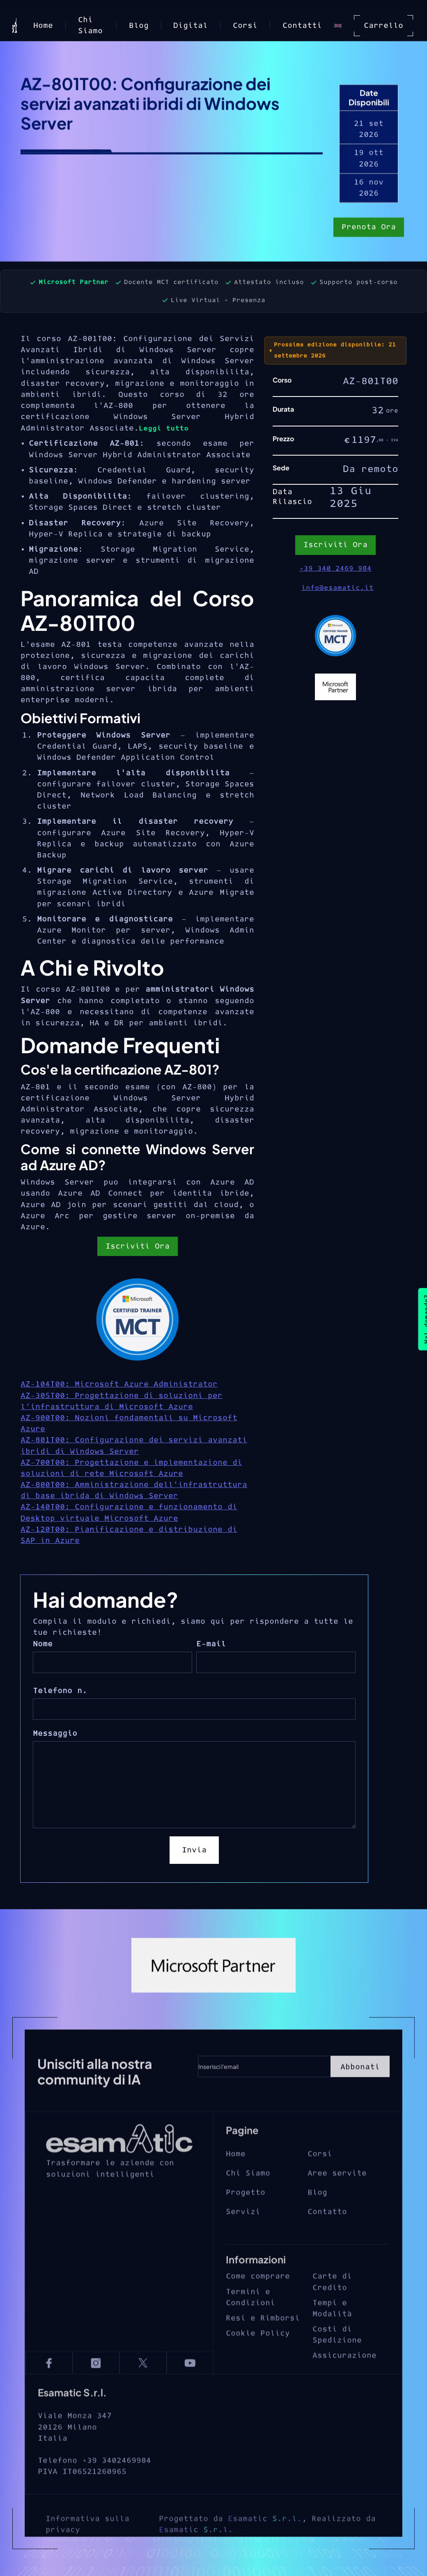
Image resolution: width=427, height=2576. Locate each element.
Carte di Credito (332, 2305)
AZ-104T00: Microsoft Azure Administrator (119, 1384)
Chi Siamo (90, 25)
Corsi (245, 26)
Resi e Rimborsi (263, 2341)
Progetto (245, 2215)
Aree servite (337, 2196)
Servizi (243, 2235)
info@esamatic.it (337, 587)
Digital (190, 26)
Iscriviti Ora (138, 1246)
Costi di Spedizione (337, 2357)
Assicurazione (344, 2379)
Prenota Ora (369, 228)
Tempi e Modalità (332, 2331)
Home (43, 26)
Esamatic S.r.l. (265, 2548)
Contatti (302, 26)
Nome (43, 1644)
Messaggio (55, 1733)
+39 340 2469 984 (335, 568)
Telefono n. (60, 1691)
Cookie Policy (258, 2356)
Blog (139, 26)
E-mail (211, 1644)
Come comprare (258, 2299)
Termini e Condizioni (250, 2320)
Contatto (327, 2235)
